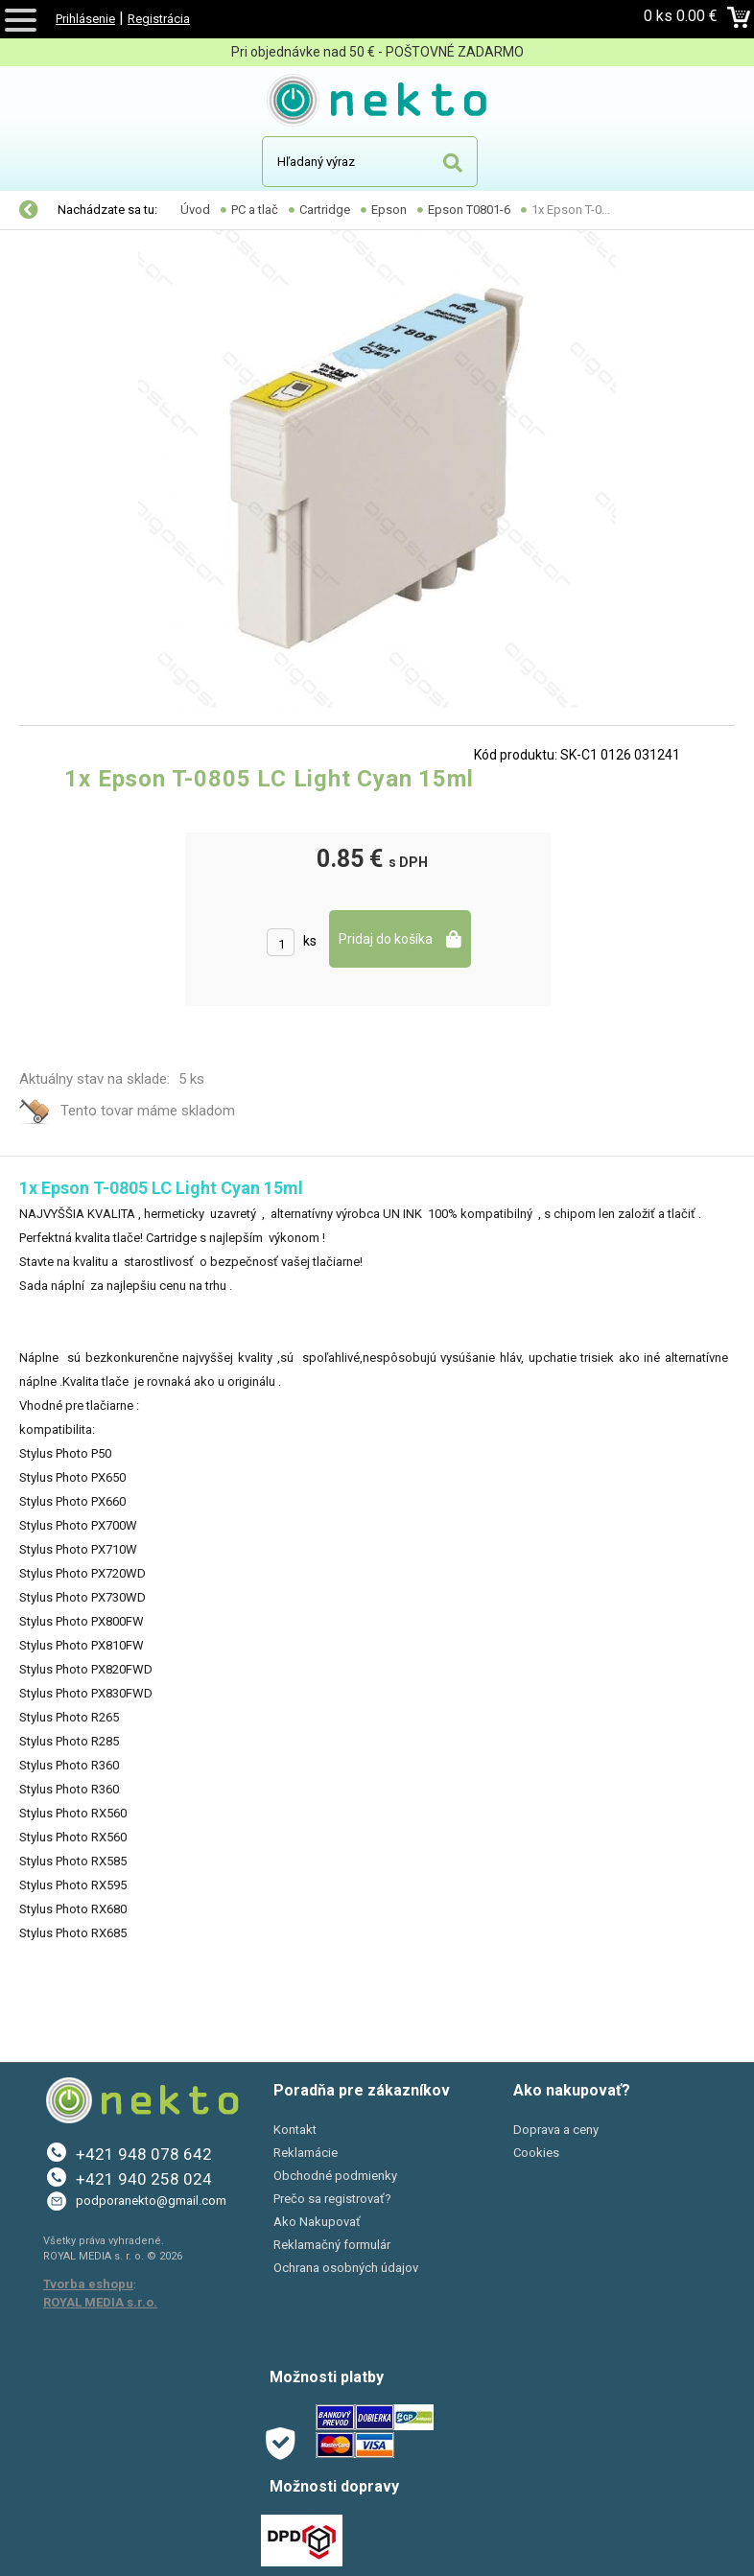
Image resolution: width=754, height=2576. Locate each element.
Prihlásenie (85, 19)
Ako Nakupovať (317, 2221)
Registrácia (159, 19)
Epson (389, 209)
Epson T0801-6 (469, 209)
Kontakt (295, 2129)
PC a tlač (254, 209)
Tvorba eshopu (88, 2284)
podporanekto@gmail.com (151, 2200)
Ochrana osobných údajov (345, 2267)
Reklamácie (305, 2152)
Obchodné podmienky (335, 2175)
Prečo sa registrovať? (332, 2198)
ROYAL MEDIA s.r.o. (100, 2302)
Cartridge (324, 209)
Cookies (536, 2152)
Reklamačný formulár (331, 2244)
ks (310, 940)
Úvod (195, 209)
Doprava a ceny (556, 2129)
